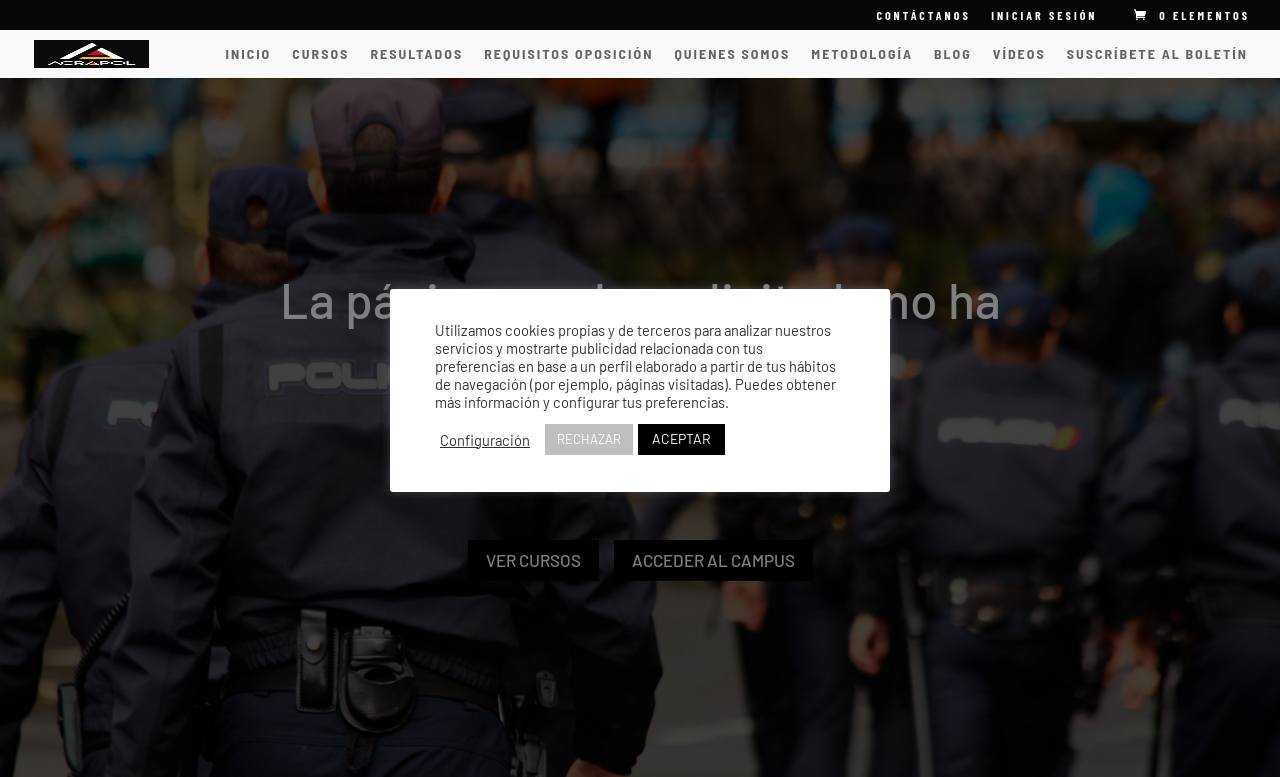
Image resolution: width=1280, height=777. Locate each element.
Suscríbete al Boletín (1157, 54)
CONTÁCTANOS (923, 15)
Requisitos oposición (568, 54)
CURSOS (320, 54)
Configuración (485, 440)
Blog (953, 54)
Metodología (862, 54)
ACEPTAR (681, 438)
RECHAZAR (589, 439)
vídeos (1019, 54)
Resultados (416, 54)
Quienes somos (732, 54)
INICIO (249, 54)
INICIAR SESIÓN (1044, 15)
